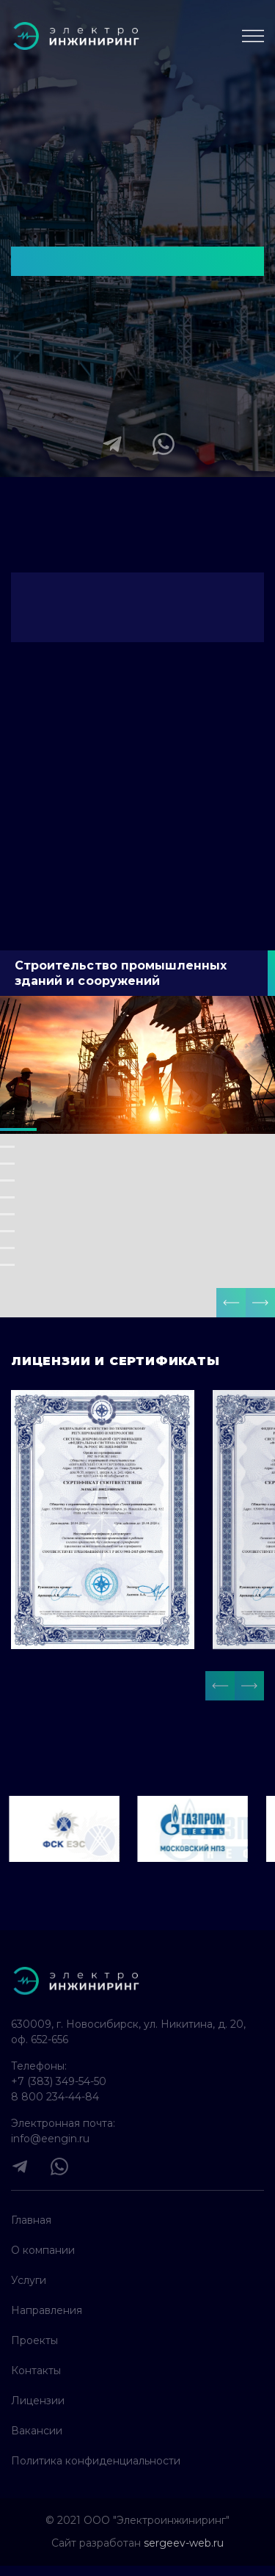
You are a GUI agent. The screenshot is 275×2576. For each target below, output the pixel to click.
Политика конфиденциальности (95, 2460)
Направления (46, 2310)
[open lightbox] (102, 1519)
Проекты (34, 2340)
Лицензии (38, 2400)
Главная (31, 2220)
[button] (231, 1302)
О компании (43, 2250)
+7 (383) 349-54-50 (58, 2081)
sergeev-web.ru (184, 2543)
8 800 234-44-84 (55, 2096)
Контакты (36, 2370)
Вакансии (36, 2430)
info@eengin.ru (50, 2138)
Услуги (28, 2280)
